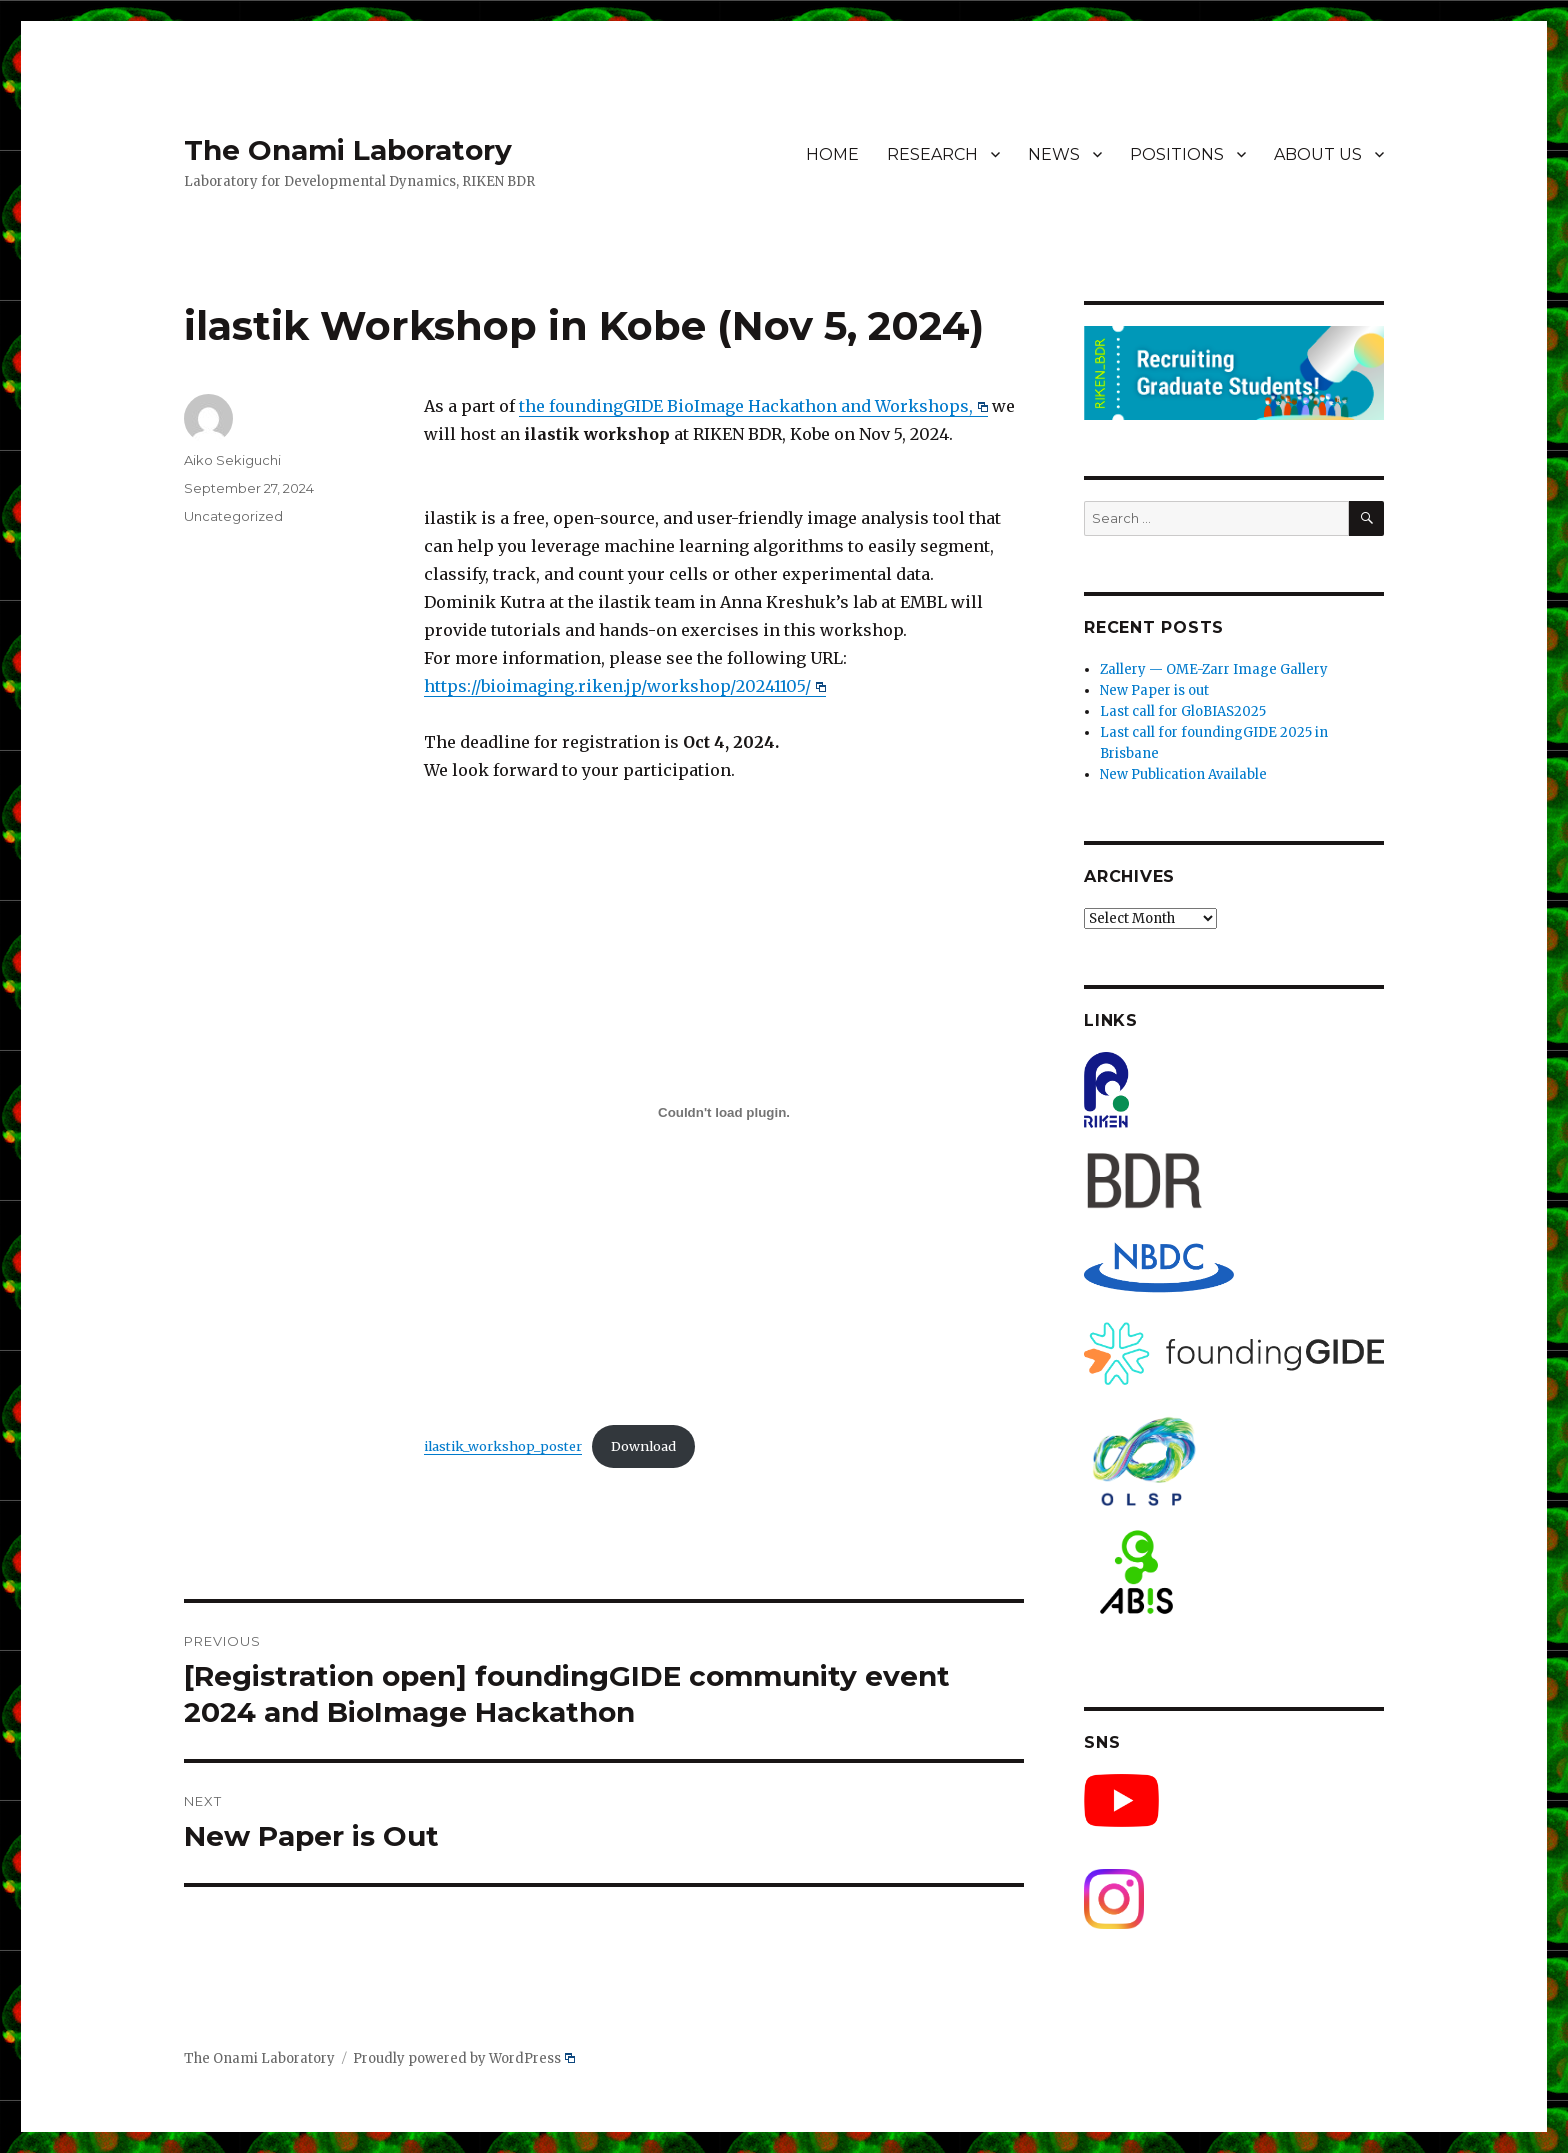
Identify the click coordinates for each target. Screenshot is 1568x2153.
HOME (832, 154)
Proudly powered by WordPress (464, 2058)
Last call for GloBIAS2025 (1183, 711)
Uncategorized (233, 516)
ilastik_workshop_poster (503, 1446)
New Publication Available (1183, 774)
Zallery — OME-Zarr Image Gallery (1214, 669)
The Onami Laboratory (348, 150)
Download (643, 1446)
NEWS (1054, 154)
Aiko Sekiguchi (232, 460)
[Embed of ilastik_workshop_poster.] (724, 1112)
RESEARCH (932, 154)
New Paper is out (1154, 690)
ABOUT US (1318, 154)
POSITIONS (1177, 154)
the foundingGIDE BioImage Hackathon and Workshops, (753, 406)
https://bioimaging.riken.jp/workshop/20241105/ (625, 686)
